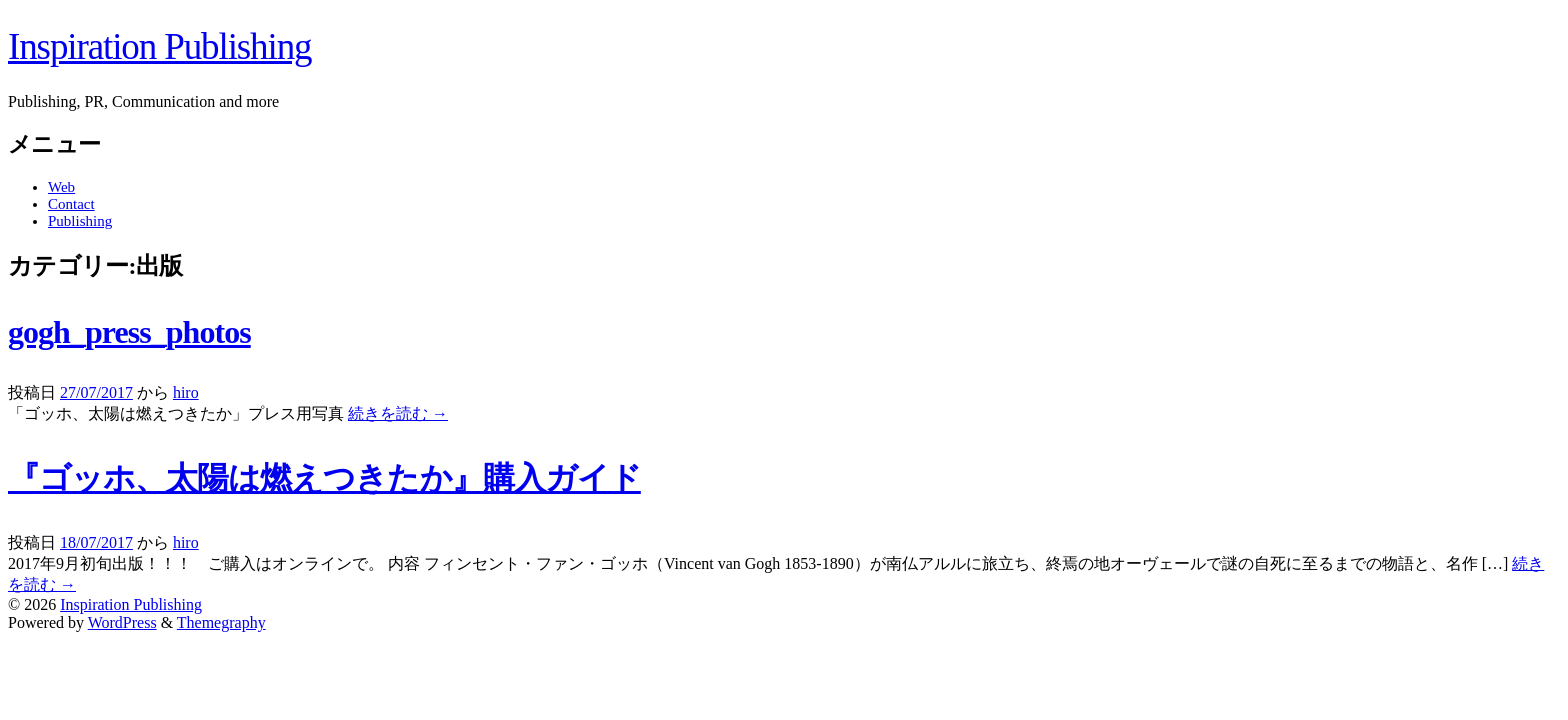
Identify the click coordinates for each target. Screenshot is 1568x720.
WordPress (122, 622)
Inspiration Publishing (159, 46)
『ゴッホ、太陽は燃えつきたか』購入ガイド (324, 478)
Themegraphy (221, 622)
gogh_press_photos (129, 332)
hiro (186, 392)
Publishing (80, 221)
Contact (71, 204)
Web (61, 187)
